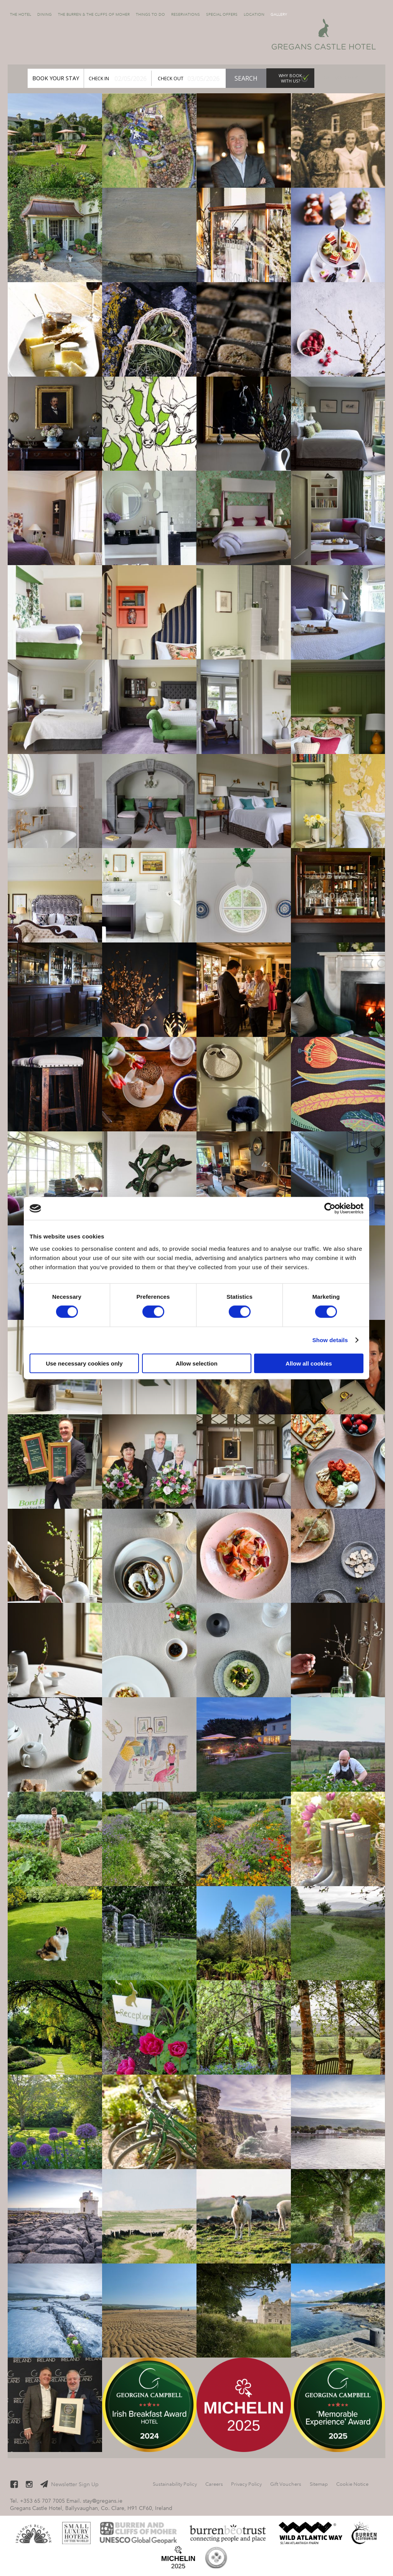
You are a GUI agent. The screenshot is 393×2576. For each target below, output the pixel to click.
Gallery (279, 14)
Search (246, 78)
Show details (330, 1340)
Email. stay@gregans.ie (94, 2500)
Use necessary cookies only (84, 1363)
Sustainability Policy (175, 2484)
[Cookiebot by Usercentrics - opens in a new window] (329, 1208)
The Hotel (20, 14)
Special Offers (222, 14)
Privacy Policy (246, 2484)
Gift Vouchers (342, 78)
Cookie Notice (352, 2484)
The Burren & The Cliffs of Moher (94, 14)
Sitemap (319, 2484)
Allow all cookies (309, 1363)
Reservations (185, 14)
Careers (214, 2484)
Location (254, 14)
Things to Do (150, 14)
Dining (44, 14)
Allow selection (196, 1363)
